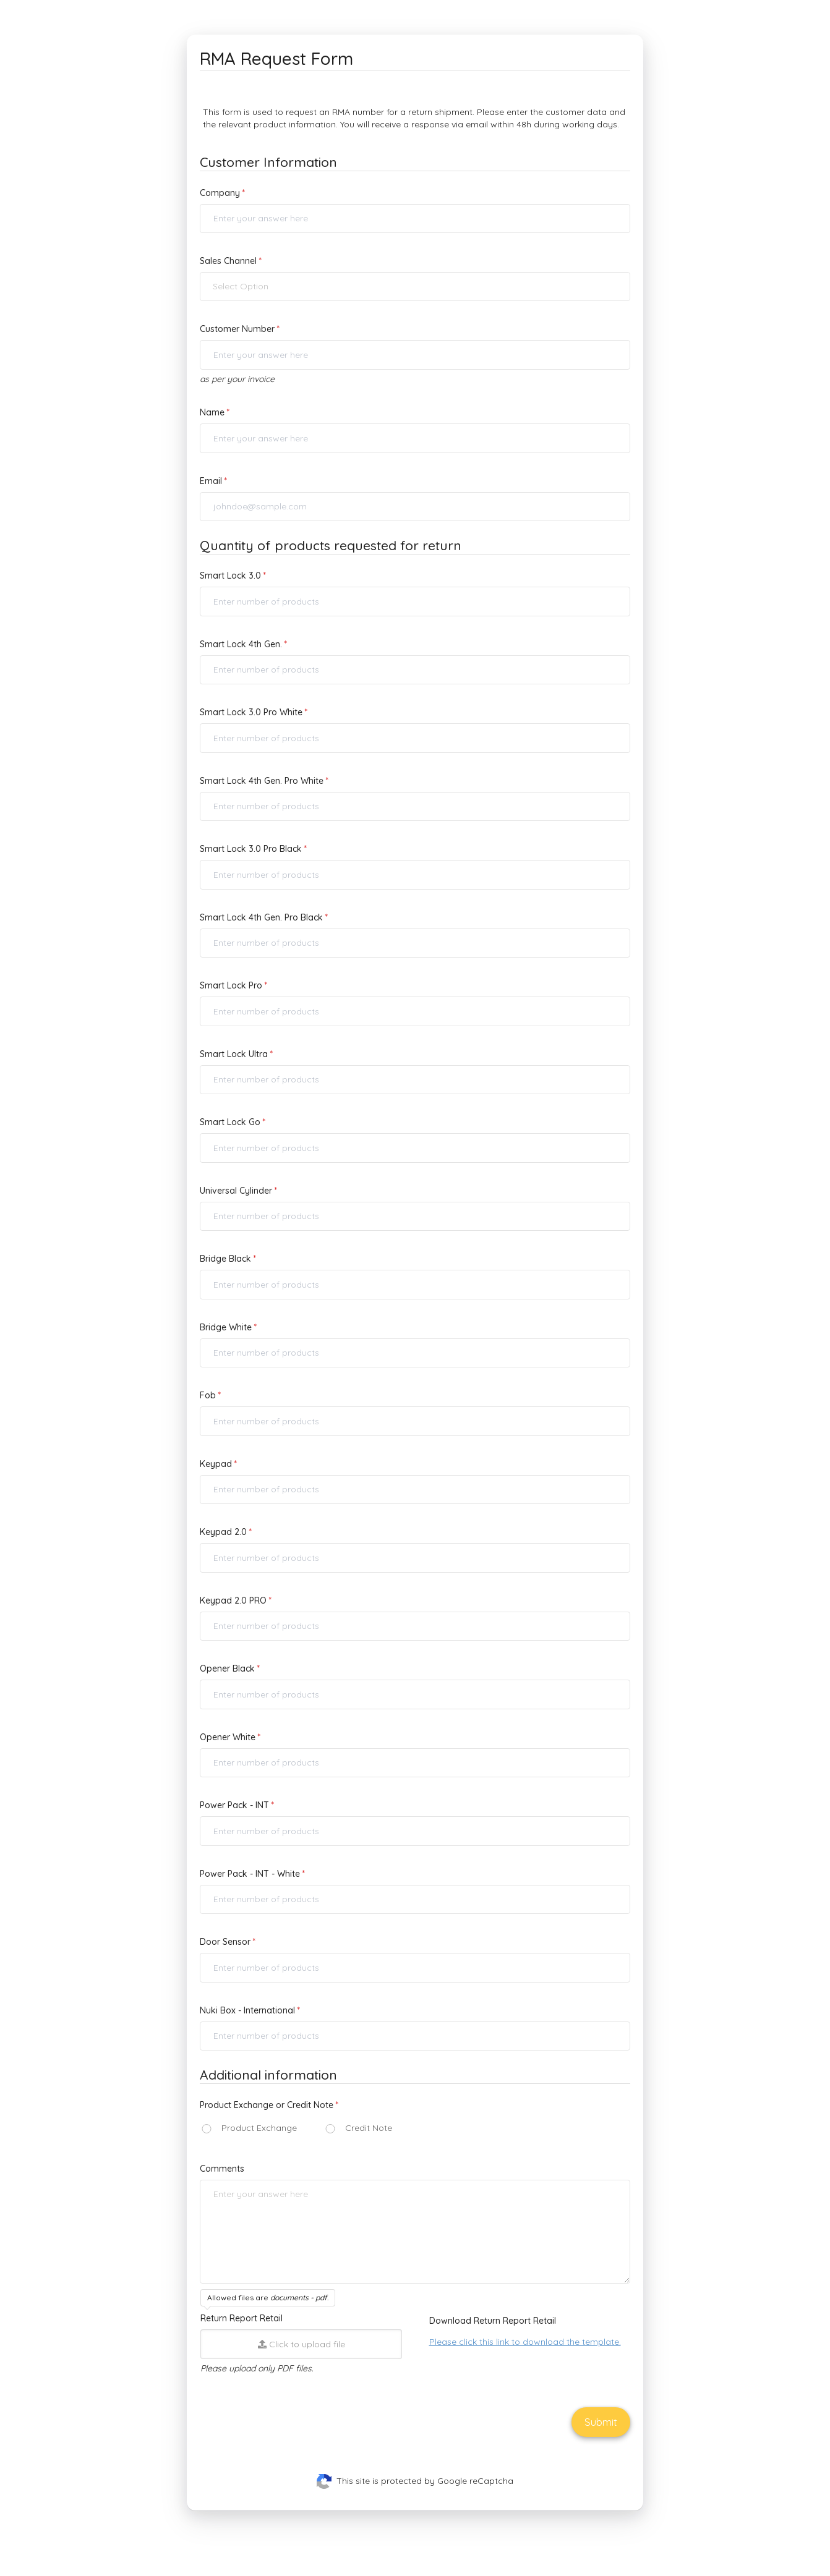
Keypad (216, 1463)
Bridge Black (225, 1258)
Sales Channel (228, 260)
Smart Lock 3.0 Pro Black (251, 848)
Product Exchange (259, 2128)
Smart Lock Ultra (234, 1054)
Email (211, 481)
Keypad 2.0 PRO (233, 1600)
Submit (600, 2421)
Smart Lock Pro (231, 985)
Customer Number (237, 328)
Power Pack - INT (234, 1805)
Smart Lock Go (230, 1122)
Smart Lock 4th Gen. (241, 644)
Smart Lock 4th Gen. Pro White (261, 780)
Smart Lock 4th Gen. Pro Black (261, 917)
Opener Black (227, 1668)
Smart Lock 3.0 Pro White (251, 712)
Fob (208, 1395)
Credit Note (368, 2128)
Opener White (227, 1737)
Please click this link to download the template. (525, 2341)
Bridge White (226, 1327)
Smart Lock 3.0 (230, 575)
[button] (415, 286)
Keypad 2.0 (223, 1531)
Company (220, 192)
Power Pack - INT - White (250, 1873)
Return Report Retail (241, 2318)
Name (212, 412)
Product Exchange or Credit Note (266, 2105)
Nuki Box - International (247, 2010)
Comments (222, 2168)
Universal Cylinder (236, 1190)
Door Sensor (225, 1941)
